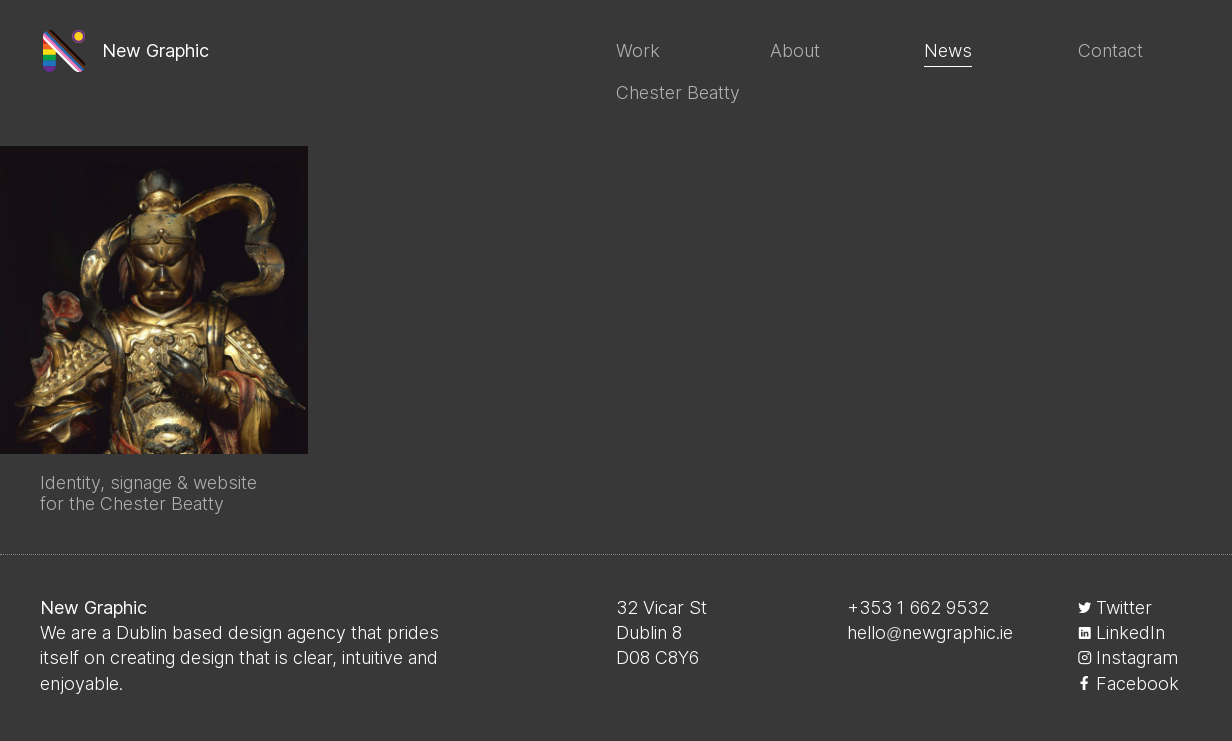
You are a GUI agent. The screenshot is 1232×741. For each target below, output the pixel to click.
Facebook (1137, 683)
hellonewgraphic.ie (930, 632)
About (795, 50)
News (948, 50)
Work (638, 50)
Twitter (1124, 607)
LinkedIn (1130, 632)
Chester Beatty (678, 92)
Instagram (1137, 657)
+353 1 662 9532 (918, 607)
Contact (1110, 50)
